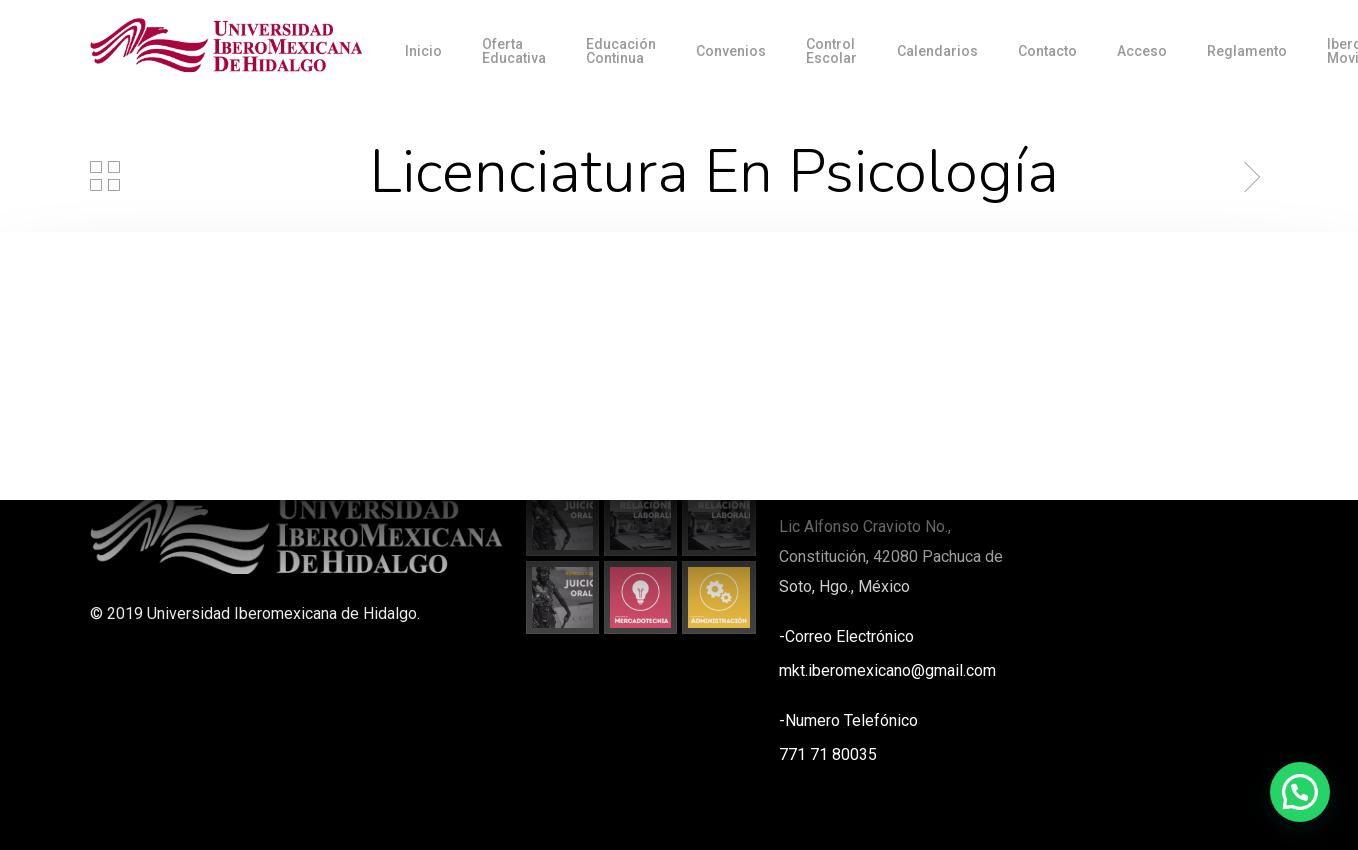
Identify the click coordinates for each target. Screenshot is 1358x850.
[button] (1300, 792)
